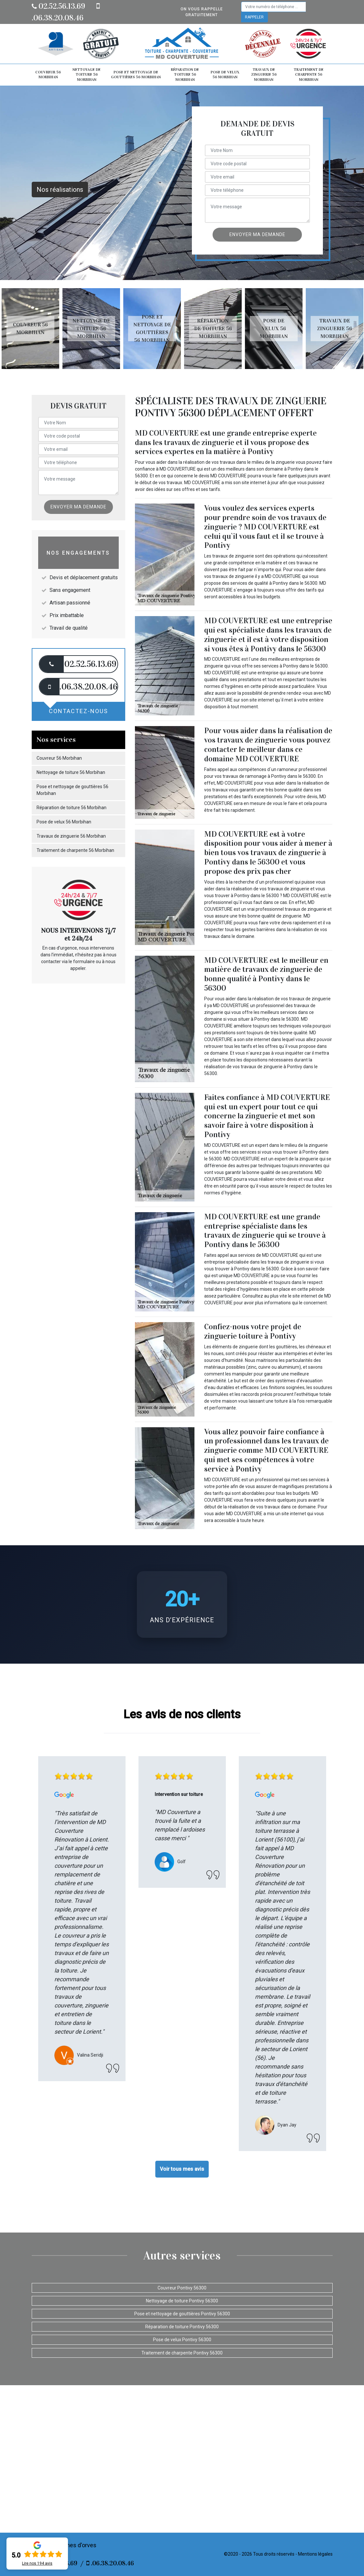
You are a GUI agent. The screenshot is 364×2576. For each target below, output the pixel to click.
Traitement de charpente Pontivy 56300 (182, 2352)
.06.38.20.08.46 (110, 2563)
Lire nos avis (37, 2563)
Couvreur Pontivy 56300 (182, 2287)
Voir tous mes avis (182, 2169)
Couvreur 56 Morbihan (48, 75)
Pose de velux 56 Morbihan (225, 75)
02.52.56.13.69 (58, 6)
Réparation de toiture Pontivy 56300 (182, 2326)
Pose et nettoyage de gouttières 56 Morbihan (136, 75)
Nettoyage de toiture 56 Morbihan (86, 74)
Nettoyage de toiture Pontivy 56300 (182, 2300)
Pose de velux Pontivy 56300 (182, 2339)
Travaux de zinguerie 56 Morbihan (264, 74)
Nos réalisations (60, 189)
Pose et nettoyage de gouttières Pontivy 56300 (182, 2313)
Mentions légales (315, 2554)
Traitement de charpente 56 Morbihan (309, 74)
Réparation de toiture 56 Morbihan (185, 74)
